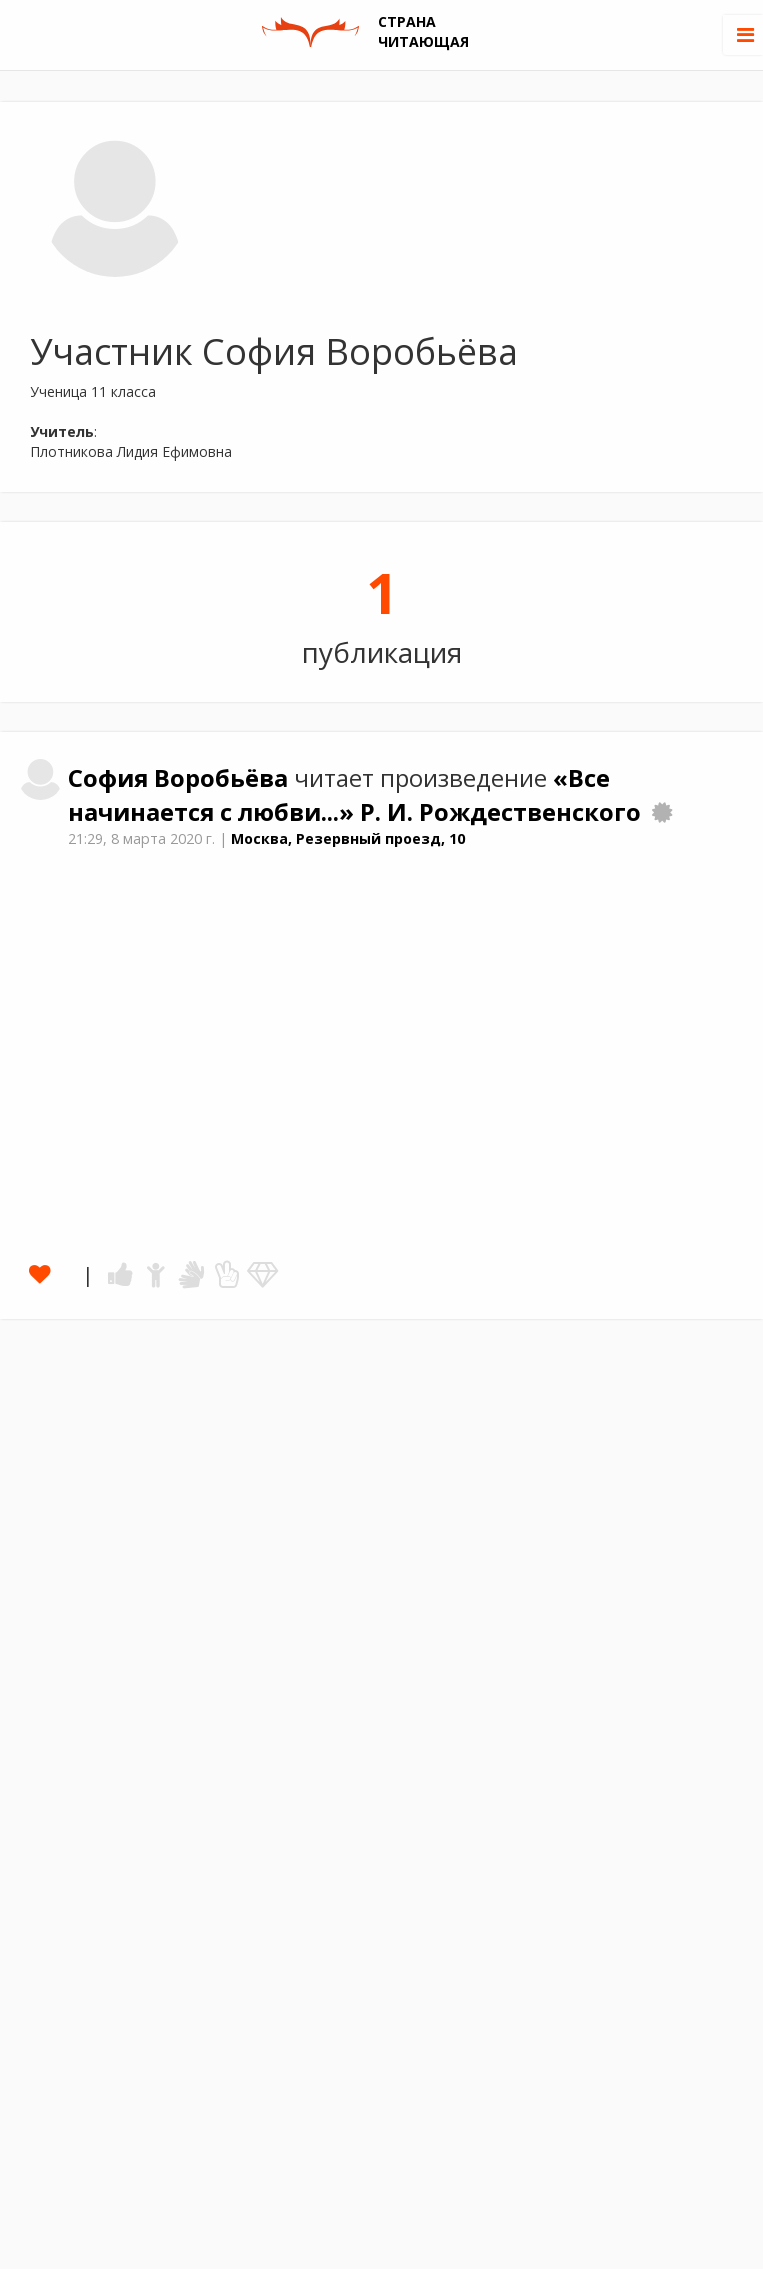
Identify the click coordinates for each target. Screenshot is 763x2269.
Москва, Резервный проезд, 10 (348, 838)
